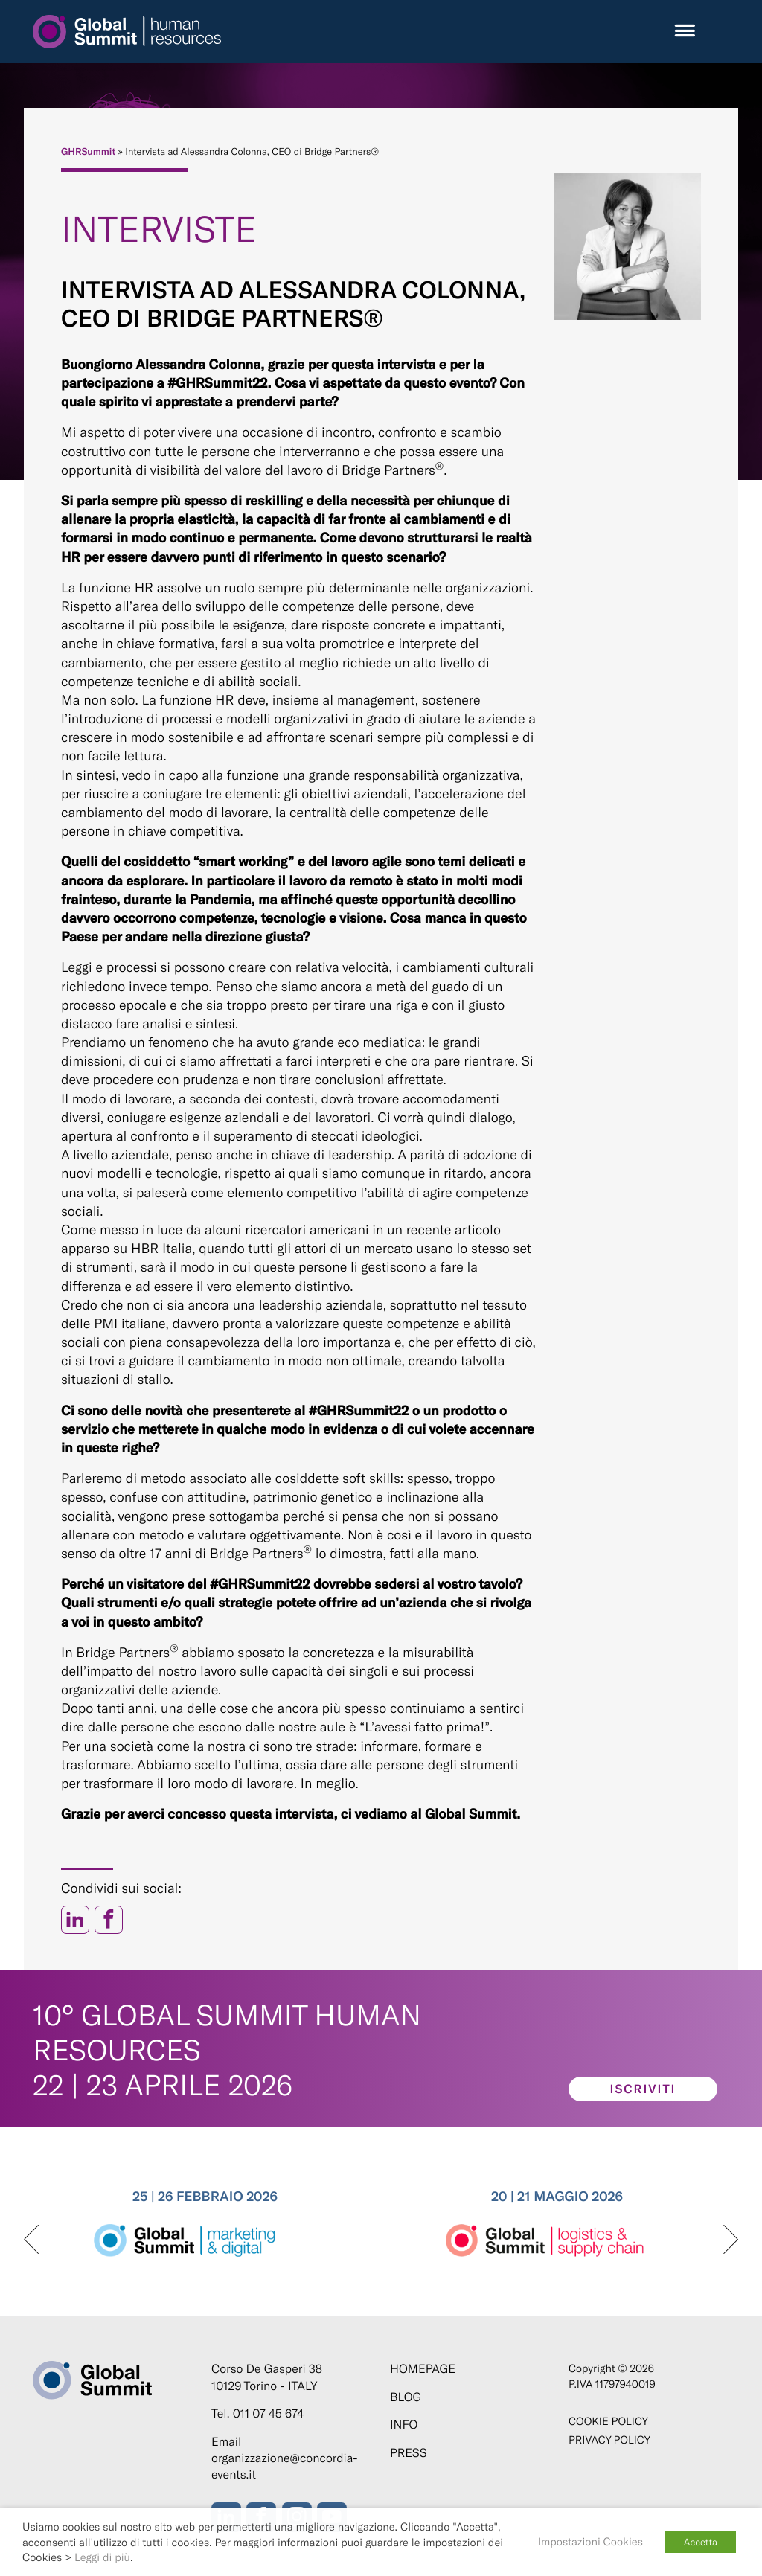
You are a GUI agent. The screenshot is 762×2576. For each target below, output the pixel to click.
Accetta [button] (700, 2542)
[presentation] (31, 2240)
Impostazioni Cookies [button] (590, 2541)
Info (403, 2425)
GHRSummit (88, 151)
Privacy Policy (609, 2439)
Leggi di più (102, 2556)
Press (408, 2453)
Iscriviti (643, 2089)
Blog (405, 2397)
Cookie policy (608, 2421)
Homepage (422, 2369)
